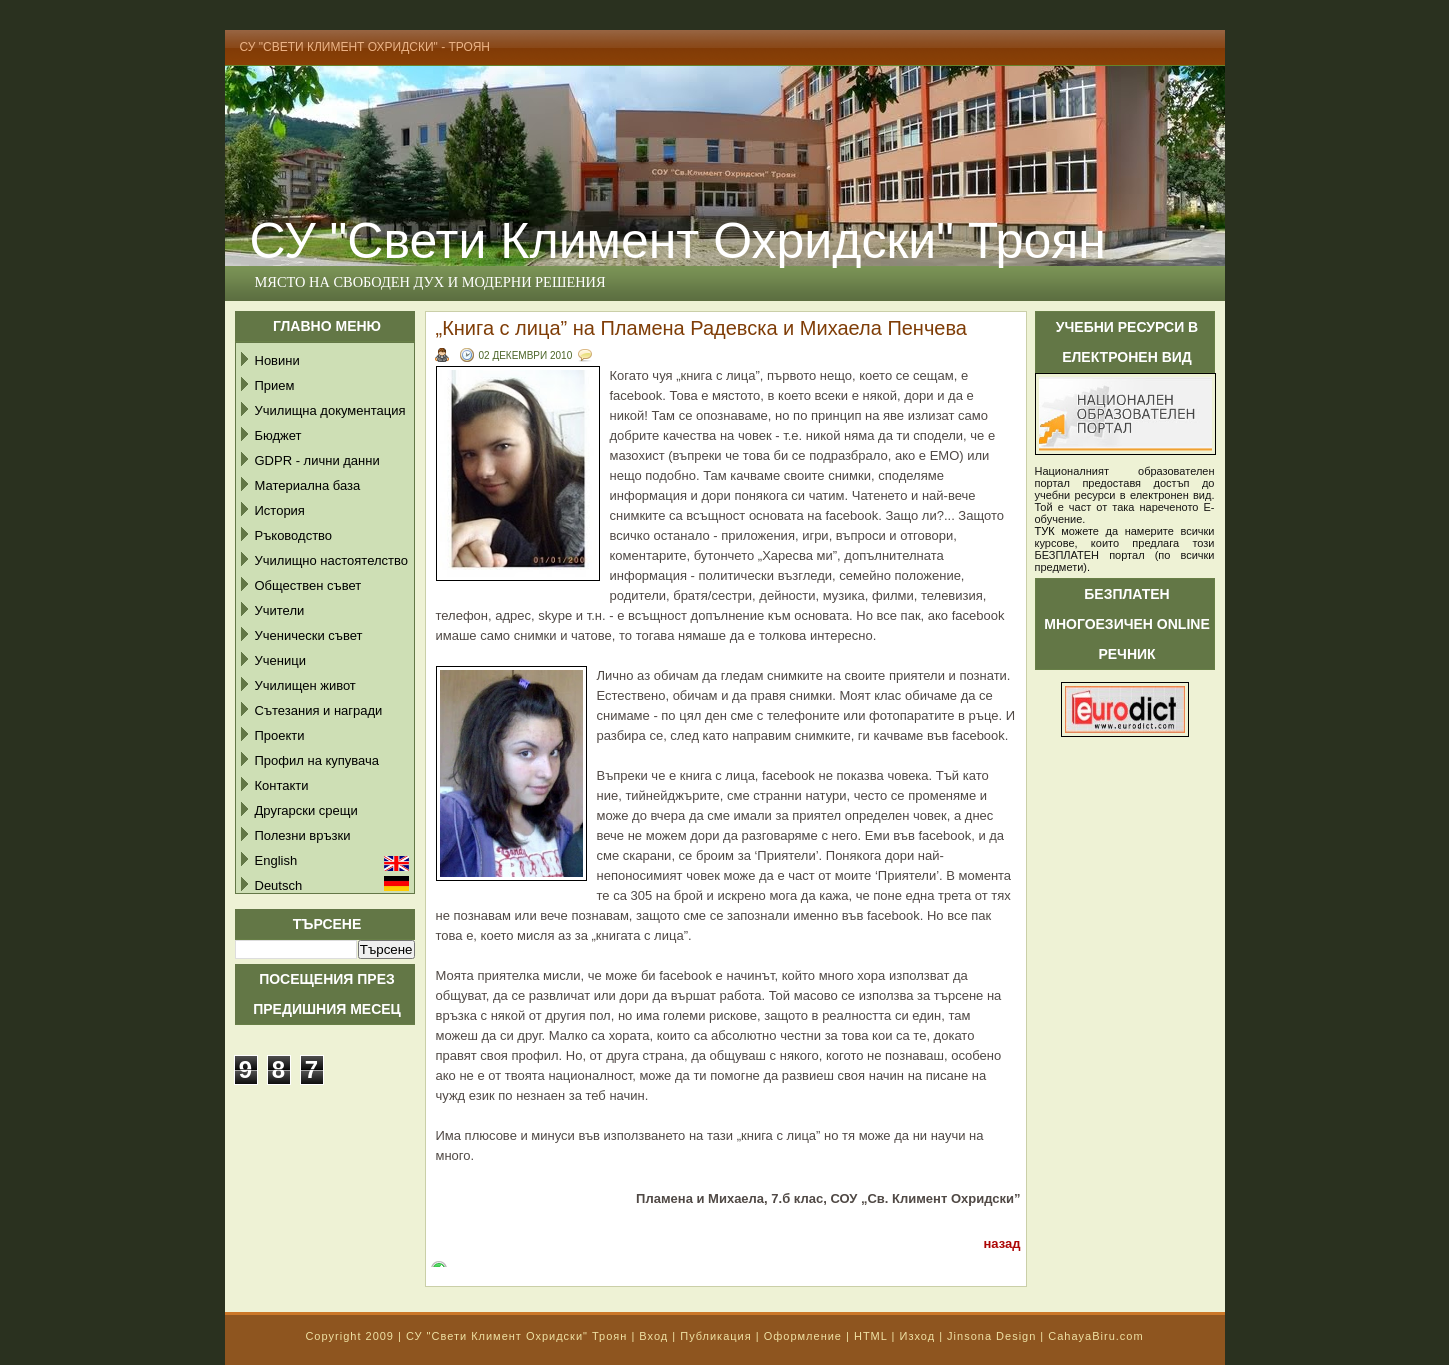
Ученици (280, 660)
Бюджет (278, 435)
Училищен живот (305, 685)
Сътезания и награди (319, 710)
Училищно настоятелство (331, 560)
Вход (653, 1336)
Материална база (308, 485)
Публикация (715, 1336)
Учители (280, 610)
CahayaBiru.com (1095, 1336)
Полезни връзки (303, 835)
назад (1001, 1243)
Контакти (282, 785)
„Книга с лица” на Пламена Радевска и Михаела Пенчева (701, 328)
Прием (275, 385)
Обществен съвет (308, 585)
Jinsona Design (991, 1336)
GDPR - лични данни (317, 460)
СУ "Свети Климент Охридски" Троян (678, 241)
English (276, 860)
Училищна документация (330, 410)
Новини (277, 360)
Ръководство (294, 535)
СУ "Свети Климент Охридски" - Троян (365, 47)
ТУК (1045, 531)
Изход (917, 1336)
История (280, 510)
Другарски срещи (306, 810)
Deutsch (279, 885)
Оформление (803, 1336)
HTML (871, 1336)
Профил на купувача (317, 760)
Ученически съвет (309, 635)
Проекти (280, 735)
